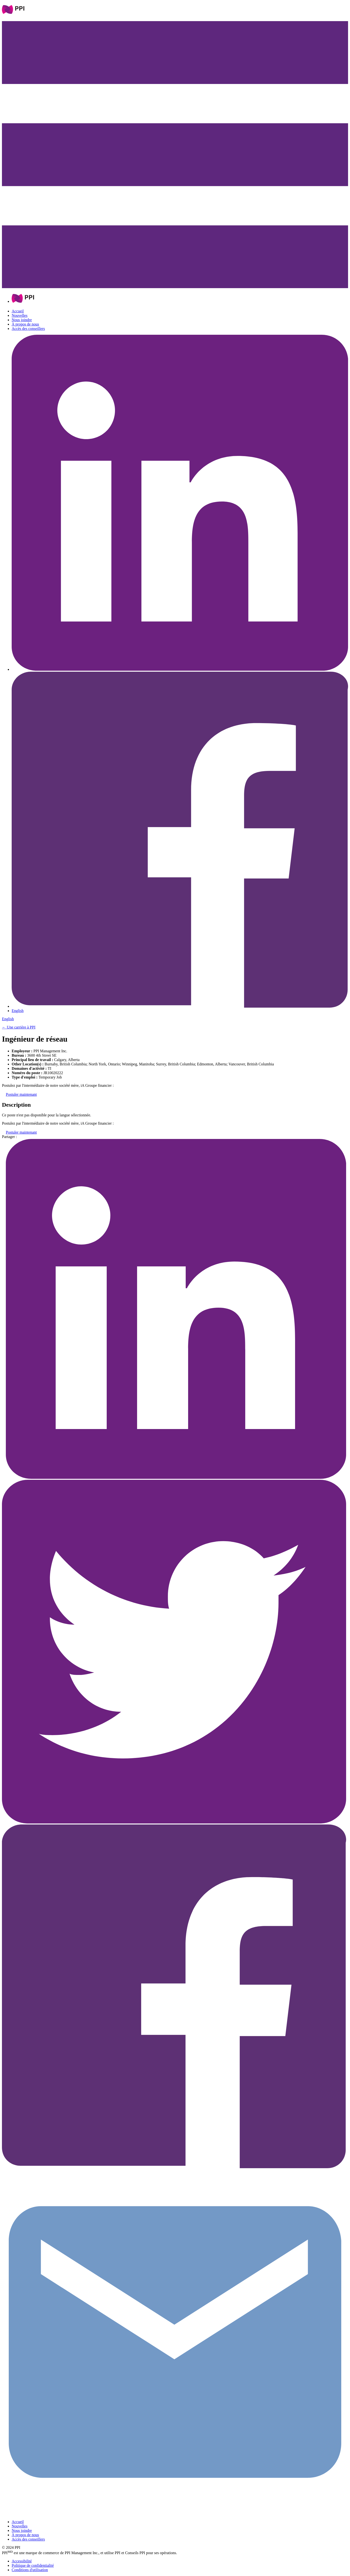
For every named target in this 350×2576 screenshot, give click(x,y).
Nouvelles (19, 2526)
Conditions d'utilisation (30, 2570)
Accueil (18, 2522)
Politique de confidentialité (33, 2565)
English (8, 1019)
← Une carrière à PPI (18, 1027)
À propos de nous (25, 2535)
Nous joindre (22, 2530)
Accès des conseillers (28, 2539)
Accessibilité (22, 2561)
